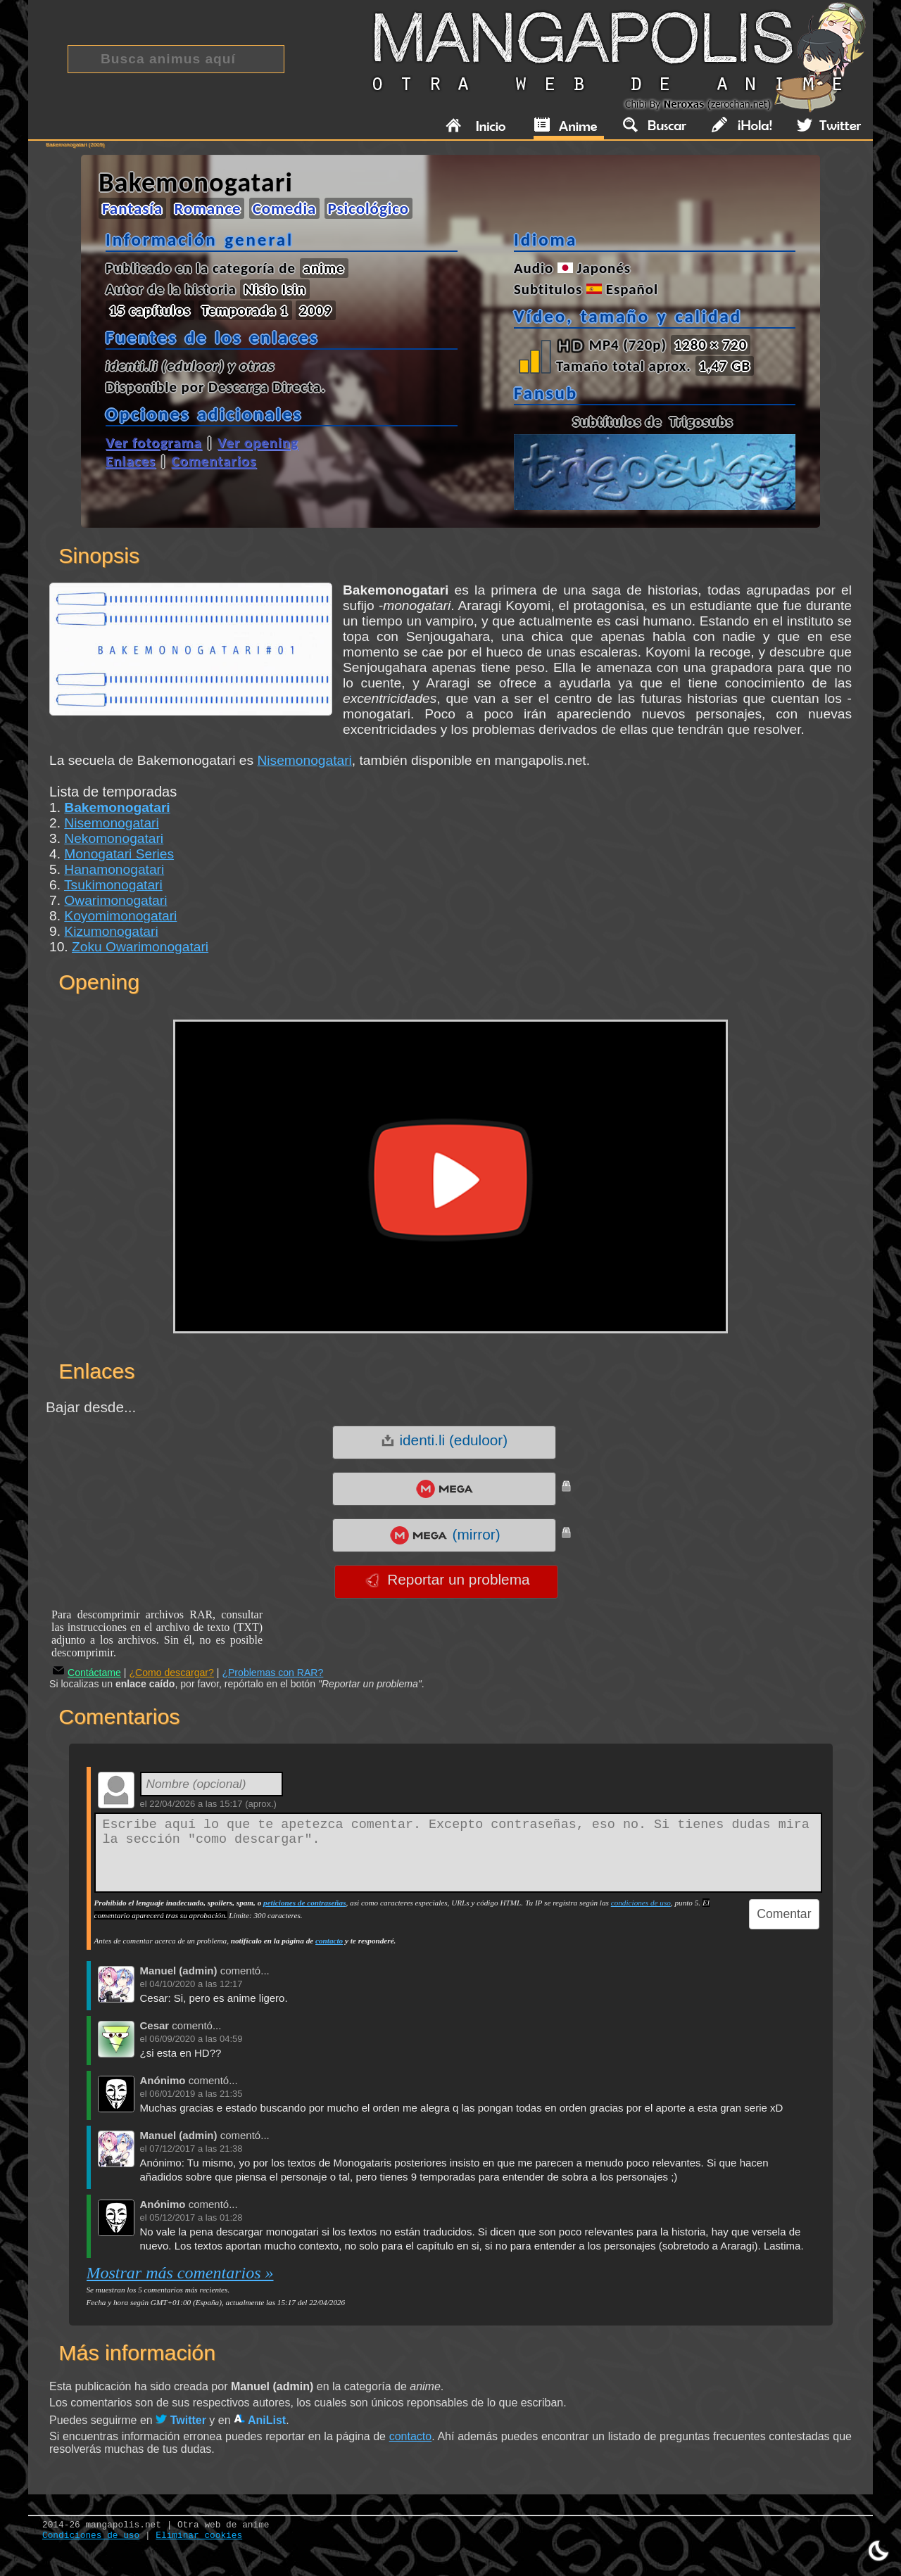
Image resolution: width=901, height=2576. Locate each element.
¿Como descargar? (171, 1672)
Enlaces (131, 461)
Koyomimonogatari (120, 915)
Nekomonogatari (113, 838)
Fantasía (132, 208)
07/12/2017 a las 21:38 (195, 2148)
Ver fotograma (154, 442)
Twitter (181, 2420)
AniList (260, 2420)
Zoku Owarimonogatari (140, 946)
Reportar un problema (447, 1579)
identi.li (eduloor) (444, 1440)
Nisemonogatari (304, 760)
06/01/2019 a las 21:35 (195, 2093)
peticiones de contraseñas (304, 1902)
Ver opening (258, 442)
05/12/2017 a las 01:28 (195, 2217)
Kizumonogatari (111, 931)
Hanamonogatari (114, 869)
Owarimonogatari (115, 900)
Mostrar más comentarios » (180, 2273)
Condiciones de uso (90, 2535)
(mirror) (444, 1535)
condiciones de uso (641, 1902)
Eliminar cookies (199, 2535)
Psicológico (369, 208)
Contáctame (87, 1672)
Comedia (285, 208)
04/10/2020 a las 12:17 (195, 1984)
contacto (329, 1940)
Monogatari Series (119, 853)
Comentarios (213, 461)
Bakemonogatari (117, 807)
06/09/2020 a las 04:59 (195, 2038)
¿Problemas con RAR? (272, 1672)
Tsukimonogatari (113, 884)
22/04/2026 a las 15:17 (195, 1803)
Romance (207, 208)
